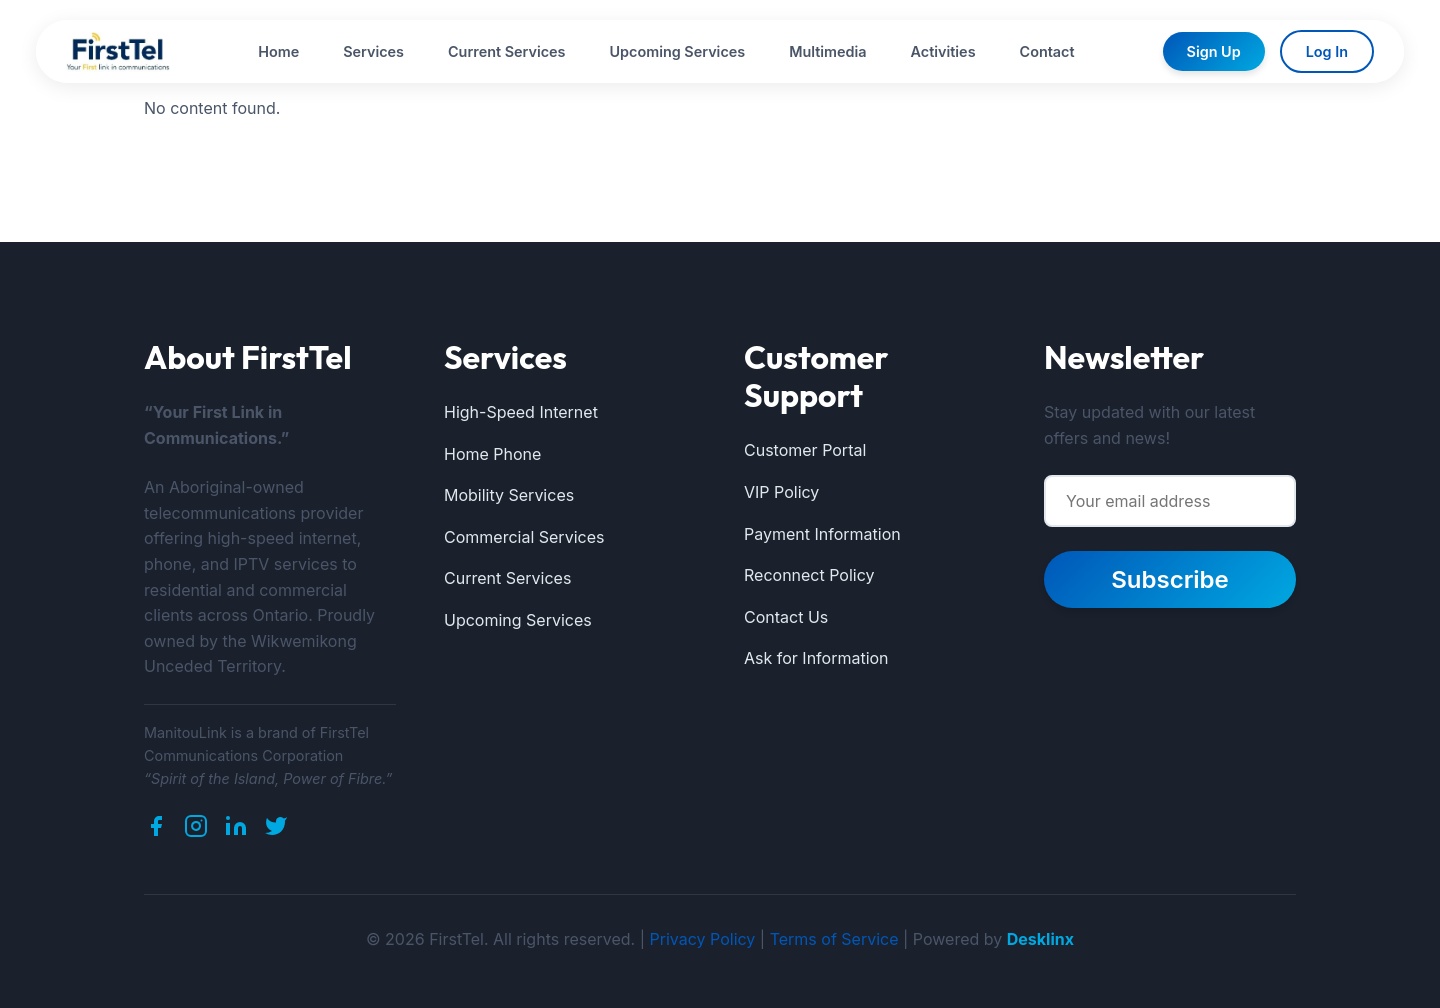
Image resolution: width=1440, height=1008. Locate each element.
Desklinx (1040, 939)
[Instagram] (196, 830)
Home (278, 51)
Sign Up (1214, 51)
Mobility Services (509, 495)
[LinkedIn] (236, 830)
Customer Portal (805, 450)
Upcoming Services (678, 51)
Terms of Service (834, 939)
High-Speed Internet (521, 412)
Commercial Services (524, 537)
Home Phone (492, 454)
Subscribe (1170, 579)
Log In (1327, 51)
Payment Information (822, 534)
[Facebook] (156, 830)
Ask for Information (816, 658)
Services (373, 51)
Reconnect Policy (809, 575)
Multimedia (827, 51)
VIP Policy (781, 492)
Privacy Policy (703, 939)
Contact (1047, 51)
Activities (943, 51)
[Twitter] (276, 830)
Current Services (507, 51)
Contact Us (786, 617)
